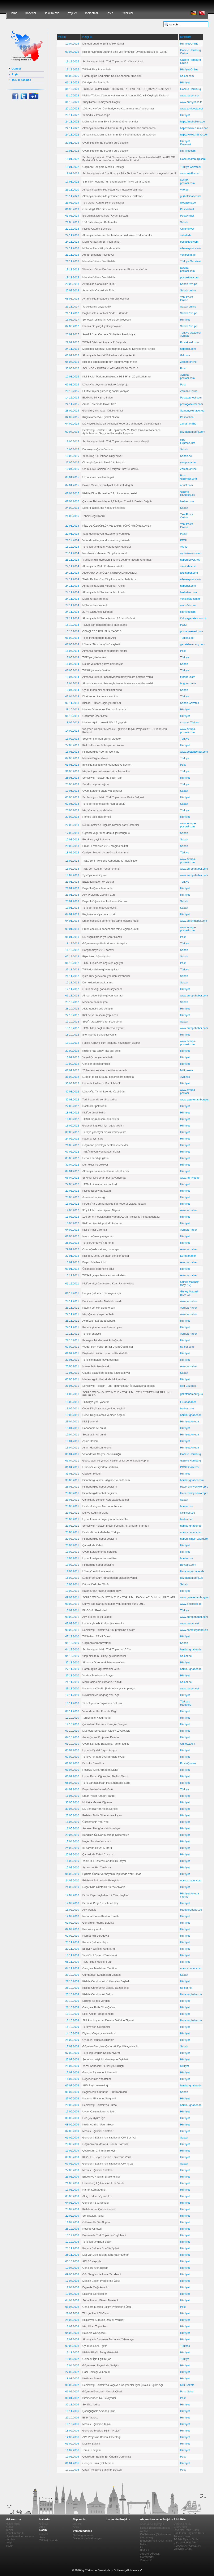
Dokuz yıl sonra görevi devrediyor (102, 663)
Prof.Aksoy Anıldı (92, 1929)
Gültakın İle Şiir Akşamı (96, 2222)
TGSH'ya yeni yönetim (96, 1402)
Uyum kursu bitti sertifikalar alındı (102, 689)
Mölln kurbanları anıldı (95, 598)
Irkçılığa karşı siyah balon (97, 810)
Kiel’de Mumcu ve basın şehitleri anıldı (105, 1255)
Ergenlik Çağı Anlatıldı (95, 2287)
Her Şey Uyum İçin (93, 2118)
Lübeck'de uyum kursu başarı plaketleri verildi (110, 1577)
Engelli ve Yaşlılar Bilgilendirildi (101, 2176)
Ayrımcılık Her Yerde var (97, 1867)
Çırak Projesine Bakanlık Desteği (102, 2469)
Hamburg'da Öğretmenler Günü (101, 1668)
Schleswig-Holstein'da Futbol (99, 2105)
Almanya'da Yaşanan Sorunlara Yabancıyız (108, 2339)
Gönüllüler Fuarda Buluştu (98, 1922)
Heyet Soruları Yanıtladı (96, 1841)
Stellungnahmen (83, 2535)
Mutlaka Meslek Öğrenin (97, 1802)
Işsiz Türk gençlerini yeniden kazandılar (106, 976)
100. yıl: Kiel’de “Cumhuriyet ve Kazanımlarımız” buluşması (118, 108)
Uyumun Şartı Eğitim (94, 2345)
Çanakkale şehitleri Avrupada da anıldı (105, 1499)
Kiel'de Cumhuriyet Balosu (98, 1994)
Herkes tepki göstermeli (96, 816)
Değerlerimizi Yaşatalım (96, 2079)
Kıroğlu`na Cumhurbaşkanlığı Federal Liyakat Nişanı (114, 1203)
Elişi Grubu (180, 2526)
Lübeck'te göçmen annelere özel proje (105, 384)
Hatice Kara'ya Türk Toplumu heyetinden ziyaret (111, 1042)
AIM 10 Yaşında (92, 2261)
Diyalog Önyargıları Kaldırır (98, 2033)
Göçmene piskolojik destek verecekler (105, 1145)
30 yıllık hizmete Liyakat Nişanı (101, 1210)
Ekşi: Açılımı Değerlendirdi (98, 2013)
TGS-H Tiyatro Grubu (187, 2539)
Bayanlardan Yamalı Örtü (97, 1789)
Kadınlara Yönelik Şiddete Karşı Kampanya (108, 1688)
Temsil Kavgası (91, 2450)
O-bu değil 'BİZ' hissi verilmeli (100, 209)
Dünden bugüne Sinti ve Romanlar (103, 43)
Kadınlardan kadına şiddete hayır (102, 1590)
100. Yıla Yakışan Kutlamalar (99, 222)
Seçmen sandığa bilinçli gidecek (101, 738)
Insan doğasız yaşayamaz (98, 1236)
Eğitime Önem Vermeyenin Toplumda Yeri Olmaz (111, 1873)
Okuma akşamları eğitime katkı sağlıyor (106, 1372)
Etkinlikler (127, 13)
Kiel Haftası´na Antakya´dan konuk (103, 745)
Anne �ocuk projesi (152, 2524)
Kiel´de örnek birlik (93, 1112)
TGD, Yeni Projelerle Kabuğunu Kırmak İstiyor (110, 860)
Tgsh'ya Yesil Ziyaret (94, 875)
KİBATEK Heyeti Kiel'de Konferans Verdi (106, 2157)
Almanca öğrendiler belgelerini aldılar (104, 650)
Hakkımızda (51, 13)
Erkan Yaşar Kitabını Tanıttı (98, 1795)
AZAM (144, 2531)
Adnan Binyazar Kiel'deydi (98, 254)
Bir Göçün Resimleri (94, 1610)
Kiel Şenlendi (90, 1421)
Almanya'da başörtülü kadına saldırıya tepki (108, 355)
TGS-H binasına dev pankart (99, 1184)
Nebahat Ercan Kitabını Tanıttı (100, 1916)
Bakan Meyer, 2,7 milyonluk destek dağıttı (107, 485)
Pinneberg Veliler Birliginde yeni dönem (106, 1480)
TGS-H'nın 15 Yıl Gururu (97, 1636)
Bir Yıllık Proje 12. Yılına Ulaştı (101, 1903)
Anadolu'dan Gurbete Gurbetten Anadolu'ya (108, 334)
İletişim (10, 2542)
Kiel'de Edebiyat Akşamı (97, 1190)
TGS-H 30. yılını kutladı (96, 69)
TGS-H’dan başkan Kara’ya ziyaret (103, 1028)
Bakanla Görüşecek (94, 2332)
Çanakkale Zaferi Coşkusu (98, 1854)
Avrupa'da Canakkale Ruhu (99, 283)
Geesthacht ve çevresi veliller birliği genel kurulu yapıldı (115, 1460)
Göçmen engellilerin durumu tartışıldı (104, 943)
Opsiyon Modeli (91, 1473)
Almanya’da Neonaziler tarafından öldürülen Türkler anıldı (117, 235)
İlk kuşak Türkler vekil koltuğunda (102, 1340)
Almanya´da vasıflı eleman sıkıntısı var (105, 1171)
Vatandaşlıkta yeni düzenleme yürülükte (106, 533)
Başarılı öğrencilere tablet (97, 888)
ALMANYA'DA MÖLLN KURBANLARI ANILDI (109, 572)
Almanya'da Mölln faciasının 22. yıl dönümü (108, 618)
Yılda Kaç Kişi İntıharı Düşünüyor (102, 455)
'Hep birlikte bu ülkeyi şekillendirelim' (104, 1655)
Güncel (16, 68)
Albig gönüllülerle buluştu (97, 1008)
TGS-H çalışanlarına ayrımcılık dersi (104, 1275)
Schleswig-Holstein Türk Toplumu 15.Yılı (106, 1649)
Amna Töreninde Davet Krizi (99, 404)
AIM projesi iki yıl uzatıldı (97, 1616)
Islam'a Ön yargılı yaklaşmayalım (102, 326)
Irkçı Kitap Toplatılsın (95, 2326)
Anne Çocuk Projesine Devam (100, 1737)
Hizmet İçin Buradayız (95, 1935)
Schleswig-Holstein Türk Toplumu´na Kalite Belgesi (113, 797)
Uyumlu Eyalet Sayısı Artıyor (99, 1750)
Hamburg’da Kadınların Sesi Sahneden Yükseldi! (112, 76)
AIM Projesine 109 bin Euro (99, 894)
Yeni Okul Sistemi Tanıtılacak (99, 1955)
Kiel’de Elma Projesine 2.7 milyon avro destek (110, 493)
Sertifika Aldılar (91, 2404)
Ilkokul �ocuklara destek (155, 2527)
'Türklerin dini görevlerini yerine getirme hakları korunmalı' (117, 559)
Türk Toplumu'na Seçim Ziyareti (101, 2052)
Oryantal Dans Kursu (186, 2529)
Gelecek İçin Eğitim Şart (97, 2358)
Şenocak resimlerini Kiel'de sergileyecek (106, 319)
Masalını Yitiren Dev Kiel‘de (99, 277)
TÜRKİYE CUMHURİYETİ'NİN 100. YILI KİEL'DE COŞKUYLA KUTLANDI (126, 89)
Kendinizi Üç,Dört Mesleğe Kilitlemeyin (105, 1834)
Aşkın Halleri (90, 1441)
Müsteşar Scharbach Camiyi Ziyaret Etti (106, 1730)
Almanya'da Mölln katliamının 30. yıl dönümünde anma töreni (119, 134)
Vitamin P (146, 2560)
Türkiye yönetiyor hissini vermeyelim (104, 1132)
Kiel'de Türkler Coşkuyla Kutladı (101, 702)
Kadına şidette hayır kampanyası (102, 1327)
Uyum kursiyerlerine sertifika (99, 1551)
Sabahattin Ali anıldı (94, 1428)
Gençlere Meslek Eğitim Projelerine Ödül (107, 2306)
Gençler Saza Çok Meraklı (98, 2463)
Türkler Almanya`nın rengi (98, 1242)
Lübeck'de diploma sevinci (98, 1571)
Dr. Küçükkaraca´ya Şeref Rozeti (102, 936)
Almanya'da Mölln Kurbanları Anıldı (103, 585)
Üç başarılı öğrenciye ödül (98, 1268)
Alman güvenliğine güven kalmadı (102, 995)
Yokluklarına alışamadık (96, 306)
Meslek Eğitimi (91, 2443)
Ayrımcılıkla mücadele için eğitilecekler (105, 298)
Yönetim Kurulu (15, 2533)
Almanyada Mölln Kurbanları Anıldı (103, 566)
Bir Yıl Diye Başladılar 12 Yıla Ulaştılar (105, 1895)
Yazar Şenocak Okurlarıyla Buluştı (103, 2065)
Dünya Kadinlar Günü (95, 1512)
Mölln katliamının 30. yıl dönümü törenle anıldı (110, 121)
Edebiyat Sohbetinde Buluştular (101, 1880)
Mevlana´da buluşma (95, 1002)
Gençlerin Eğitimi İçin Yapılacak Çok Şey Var (109, 2137)
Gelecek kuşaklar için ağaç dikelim (103, 1125)
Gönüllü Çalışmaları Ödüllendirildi (102, 410)
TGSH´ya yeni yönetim (96, 670)
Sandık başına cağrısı (95, 784)
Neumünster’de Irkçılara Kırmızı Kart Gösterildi (110, 825)
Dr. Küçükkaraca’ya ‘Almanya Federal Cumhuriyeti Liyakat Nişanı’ (122, 423)
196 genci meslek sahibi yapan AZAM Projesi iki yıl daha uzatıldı (121, 1216)
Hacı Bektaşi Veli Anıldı (96, 2372)
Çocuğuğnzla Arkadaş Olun (99, 2411)
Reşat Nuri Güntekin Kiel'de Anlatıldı (104, 1887)
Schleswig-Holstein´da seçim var (102, 777)
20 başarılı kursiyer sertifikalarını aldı (104, 1070)
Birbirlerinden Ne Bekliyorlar (99, 2398)
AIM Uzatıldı (89, 1909)
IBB (142, 2546)
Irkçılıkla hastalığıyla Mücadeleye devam (106, 764)
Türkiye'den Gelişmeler (96, 2026)
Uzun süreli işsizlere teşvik (98, 477)
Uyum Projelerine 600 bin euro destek (105, 142)
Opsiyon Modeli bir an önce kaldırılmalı (105, 852)
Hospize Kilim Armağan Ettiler (100, 1769)
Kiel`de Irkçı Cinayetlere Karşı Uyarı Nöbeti (108, 1283)
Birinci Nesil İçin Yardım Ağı (99, 1948)
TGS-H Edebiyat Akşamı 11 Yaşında (104, 342)
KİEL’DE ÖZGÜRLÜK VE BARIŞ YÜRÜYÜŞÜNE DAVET (116, 525)
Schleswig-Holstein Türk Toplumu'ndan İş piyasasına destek (118, 1385)
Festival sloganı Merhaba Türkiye (102, 1506)
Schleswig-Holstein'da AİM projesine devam (108, 1629)
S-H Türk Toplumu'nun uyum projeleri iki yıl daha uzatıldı (116, 181)
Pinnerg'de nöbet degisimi (98, 1564)
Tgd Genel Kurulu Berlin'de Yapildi (103, 202)
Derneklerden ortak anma (97, 982)
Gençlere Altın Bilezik (95, 2267)
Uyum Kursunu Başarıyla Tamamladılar (106, 1743)
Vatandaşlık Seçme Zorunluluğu (101, 1454)
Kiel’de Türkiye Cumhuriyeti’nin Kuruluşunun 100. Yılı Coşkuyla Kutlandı (125, 95)
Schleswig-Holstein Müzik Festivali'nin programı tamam (115, 1525)
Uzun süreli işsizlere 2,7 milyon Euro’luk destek (110, 469)
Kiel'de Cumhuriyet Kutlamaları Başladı (106, 1981)
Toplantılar (91, 13)
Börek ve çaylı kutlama (96, 839)
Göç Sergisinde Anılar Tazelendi (101, 2274)
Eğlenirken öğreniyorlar (96, 956)
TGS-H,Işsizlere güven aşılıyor (100, 969)
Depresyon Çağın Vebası (97, 449)
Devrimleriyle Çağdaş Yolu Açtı (101, 1695)
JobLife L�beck (150, 2553)
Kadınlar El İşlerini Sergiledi (99, 2098)
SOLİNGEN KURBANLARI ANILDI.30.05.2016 (110, 368)
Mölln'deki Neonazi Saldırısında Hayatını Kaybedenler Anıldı (118, 348)
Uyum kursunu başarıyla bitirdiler (102, 790)
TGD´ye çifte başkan (94, 657)
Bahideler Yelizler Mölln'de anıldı (102, 1301)
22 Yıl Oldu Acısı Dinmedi (97, 611)
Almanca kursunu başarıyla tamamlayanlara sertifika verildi (118, 676)
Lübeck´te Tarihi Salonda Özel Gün (103, 1091)
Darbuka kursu (183, 2523)
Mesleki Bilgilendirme (95, 758)
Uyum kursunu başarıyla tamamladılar (105, 1519)
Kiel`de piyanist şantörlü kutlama (102, 1223)
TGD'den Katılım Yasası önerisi (101, 868)
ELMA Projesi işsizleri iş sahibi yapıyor (105, 391)
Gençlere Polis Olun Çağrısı (99, 2007)
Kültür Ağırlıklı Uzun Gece (98, 2124)
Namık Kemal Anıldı (94, 2189)
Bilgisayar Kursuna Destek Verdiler (103, 2319)
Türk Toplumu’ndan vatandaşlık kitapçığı (106, 546)
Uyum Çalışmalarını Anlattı (98, 2111)
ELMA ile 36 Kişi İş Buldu (97, 397)
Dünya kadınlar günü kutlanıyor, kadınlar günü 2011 (113, 1603)
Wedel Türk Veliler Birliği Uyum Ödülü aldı (107, 1346)
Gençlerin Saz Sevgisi (95, 2202)
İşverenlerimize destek (96, 1366)
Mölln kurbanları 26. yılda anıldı (101, 241)
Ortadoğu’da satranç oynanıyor (101, 1249)
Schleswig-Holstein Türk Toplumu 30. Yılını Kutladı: (113, 61)
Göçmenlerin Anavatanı (96, 1642)
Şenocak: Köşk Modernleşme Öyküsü (105, 2059)
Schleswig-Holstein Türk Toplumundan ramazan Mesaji (115, 441)
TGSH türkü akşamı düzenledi (100, 1119)
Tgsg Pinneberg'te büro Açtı (99, 637)
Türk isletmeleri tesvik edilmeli (100, 1359)
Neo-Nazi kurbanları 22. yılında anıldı (105, 553)
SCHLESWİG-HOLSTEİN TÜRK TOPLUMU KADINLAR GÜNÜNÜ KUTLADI (128, 1597)
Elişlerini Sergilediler (94, 2293)
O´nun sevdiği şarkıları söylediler (102, 989)
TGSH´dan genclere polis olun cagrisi (105, 624)
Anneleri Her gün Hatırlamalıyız (101, 1828)
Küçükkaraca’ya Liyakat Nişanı (101, 417)
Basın (109, 13)
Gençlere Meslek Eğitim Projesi (101, 2430)
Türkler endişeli (91, 1333)
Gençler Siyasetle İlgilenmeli (99, 2072)
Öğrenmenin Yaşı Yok (95, 1821)
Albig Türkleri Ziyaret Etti (97, 2196)
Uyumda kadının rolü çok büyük (101, 1083)
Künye (10, 2526)
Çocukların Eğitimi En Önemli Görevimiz (106, 2456)
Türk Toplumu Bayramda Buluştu (102, 1703)
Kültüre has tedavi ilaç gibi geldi (101, 1050)
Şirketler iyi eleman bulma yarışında (104, 1177)
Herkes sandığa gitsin (95, 1158)
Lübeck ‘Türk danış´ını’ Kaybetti (101, 644)
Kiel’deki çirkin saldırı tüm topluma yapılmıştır (109, 361)
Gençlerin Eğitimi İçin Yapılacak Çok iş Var (108, 2163)
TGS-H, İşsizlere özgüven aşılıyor (102, 963)
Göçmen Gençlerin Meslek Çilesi (102, 2391)
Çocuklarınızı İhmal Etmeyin (99, 2150)
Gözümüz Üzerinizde (95, 716)
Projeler (72, 13)
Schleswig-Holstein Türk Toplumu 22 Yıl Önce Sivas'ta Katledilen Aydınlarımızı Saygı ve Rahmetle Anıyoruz (121, 431)
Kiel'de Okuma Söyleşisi (97, 228)
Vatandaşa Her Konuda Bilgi (99, 1711)
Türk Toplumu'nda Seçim (97, 2241)
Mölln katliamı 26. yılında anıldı (101, 248)
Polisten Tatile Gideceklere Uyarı (102, 1815)
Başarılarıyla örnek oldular (98, 881)
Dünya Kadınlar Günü (95, 1584)
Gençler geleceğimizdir (96, 1063)
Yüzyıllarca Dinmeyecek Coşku (101, 102)
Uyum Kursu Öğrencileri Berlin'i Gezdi (105, 1776)
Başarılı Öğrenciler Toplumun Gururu (104, 901)
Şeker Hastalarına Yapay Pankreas (103, 507)
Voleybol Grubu (183, 2548)
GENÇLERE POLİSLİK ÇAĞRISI (102, 631)
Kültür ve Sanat (91, 2378)
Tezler (9, 2529)
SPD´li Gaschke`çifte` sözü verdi (102, 1021)
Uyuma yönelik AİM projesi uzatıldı (103, 1623)
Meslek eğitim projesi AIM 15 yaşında (105, 722)
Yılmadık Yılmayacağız (96, 115)
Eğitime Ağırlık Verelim (96, 2000)
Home (13, 13)
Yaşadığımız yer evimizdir (98, 1057)
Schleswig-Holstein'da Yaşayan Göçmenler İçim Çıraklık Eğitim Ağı (122, 2385)
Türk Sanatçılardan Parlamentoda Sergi (106, 1782)
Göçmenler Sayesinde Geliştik (100, 2365)
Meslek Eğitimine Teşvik (96, 2424)
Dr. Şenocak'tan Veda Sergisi (100, 1808)
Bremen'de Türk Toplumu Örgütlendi (104, 2235)
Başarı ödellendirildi (94, 1262)
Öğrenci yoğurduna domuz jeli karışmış (106, 833)
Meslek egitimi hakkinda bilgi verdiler (104, 1379)
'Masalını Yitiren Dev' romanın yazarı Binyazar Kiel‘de (114, 269)
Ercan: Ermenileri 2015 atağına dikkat (105, 846)
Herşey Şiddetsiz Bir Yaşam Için (101, 1293)
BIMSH (144, 2550)
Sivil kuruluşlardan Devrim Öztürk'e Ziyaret (108, 2020)
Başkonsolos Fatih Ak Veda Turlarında (105, 313)
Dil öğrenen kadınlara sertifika (100, 696)
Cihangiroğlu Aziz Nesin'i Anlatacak (103, 462)
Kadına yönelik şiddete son (98, 1307)
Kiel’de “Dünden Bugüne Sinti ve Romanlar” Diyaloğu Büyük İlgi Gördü (124, 51)
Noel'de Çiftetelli (92, 2228)
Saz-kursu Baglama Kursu (189, 2533)
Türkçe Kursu (182, 2536)
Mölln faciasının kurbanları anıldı (102, 1682)
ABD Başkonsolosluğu (96, 2085)
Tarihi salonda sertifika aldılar (100, 1099)
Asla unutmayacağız (94, 1197)
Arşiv (15, 74)
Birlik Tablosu (90, 2417)
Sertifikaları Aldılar (93, 2215)
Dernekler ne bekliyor (95, 1164)
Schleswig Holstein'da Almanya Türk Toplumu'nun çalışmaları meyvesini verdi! (129, 173)
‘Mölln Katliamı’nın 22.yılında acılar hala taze (109, 579)
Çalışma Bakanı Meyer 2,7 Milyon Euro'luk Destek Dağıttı (117, 501)
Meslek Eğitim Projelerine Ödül (101, 2280)
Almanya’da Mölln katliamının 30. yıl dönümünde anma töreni (119, 128)
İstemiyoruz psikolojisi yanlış (99, 1034)
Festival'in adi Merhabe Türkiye (101, 1532)
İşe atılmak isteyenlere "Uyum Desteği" (105, 215)
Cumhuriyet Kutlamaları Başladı (101, 1974)
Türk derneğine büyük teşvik (99, 907)
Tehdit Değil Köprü (93, 516)
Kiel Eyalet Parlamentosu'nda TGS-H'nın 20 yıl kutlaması (116, 376)
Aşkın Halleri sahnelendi (97, 1447)
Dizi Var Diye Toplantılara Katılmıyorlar (105, 2254)
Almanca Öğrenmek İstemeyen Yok (103, 1662)
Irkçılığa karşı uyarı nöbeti (98, 1314)
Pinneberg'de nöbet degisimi (99, 1486)
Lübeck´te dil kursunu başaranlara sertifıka (108, 1076)
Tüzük (9, 2545)
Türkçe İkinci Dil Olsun (96, 2313)
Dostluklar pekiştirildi (94, 1106)
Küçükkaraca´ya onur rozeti (99, 914)
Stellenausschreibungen (87, 2538)
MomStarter (147, 2557)
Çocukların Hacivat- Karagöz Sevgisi (104, 1724)
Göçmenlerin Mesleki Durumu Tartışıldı (105, 2144)
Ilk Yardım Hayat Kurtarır (97, 1847)
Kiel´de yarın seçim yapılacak (100, 1015)
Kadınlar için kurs (92, 1138)
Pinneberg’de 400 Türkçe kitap (100, 751)
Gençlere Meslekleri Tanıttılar (100, 1968)
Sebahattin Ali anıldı (94, 1434)
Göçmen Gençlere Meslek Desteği (103, 166)
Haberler (30, 13)
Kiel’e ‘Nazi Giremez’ (95, 1229)
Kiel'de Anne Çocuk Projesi (98, 2209)
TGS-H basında (21, 79)
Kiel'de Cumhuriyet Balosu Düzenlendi (105, 1987)
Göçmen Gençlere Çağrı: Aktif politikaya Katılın (110, 2046)
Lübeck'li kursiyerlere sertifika (100, 1467)
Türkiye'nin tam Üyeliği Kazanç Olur (104, 1756)
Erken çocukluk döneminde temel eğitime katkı (110, 920)
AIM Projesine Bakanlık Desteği (101, 2437)
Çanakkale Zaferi (92, 1545)
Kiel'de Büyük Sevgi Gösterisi (100, 2352)
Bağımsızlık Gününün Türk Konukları (104, 2092)
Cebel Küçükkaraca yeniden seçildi (103, 1408)
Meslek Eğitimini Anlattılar (98, 2131)
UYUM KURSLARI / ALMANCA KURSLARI (187, 2544)
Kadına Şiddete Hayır (95, 1942)
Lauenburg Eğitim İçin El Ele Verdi (103, 2183)
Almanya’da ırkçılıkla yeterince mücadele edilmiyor (113, 189)
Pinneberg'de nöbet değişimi (99, 1538)
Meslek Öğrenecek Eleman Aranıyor (104, 709)
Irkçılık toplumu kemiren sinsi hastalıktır (106, 771)
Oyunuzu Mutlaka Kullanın (98, 2039)
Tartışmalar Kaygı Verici (96, 1717)
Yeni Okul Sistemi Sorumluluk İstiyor (104, 1860)
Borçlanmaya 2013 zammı (98, 950)
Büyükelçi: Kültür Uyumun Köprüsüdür (105, 1353)
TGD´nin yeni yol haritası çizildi (101, 1151)
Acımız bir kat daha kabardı (99, 1320)
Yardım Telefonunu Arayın (98, 1675)
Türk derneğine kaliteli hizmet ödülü (103, 803)
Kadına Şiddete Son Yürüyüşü (100, 2248)
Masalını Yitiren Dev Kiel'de (99, 261)
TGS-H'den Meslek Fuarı (97, 1961)
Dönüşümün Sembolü (95, 82)
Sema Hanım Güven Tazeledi (100, 2300)
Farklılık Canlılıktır (93, 1763)
